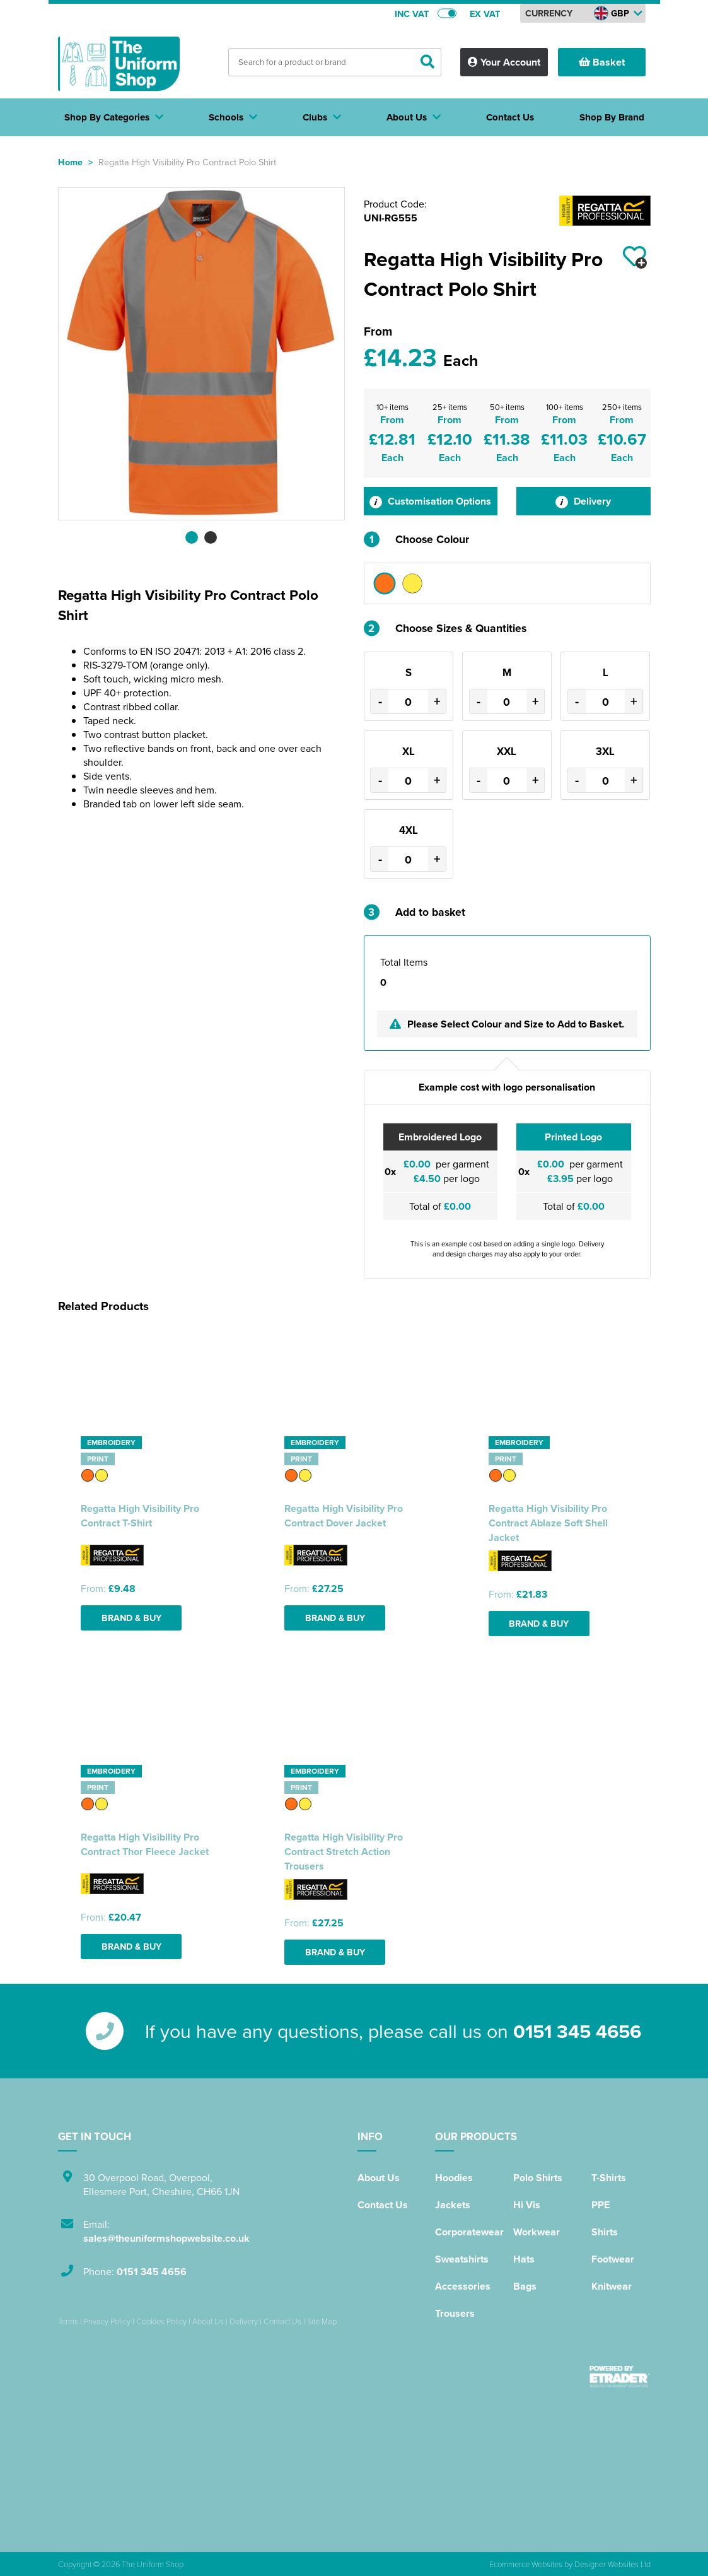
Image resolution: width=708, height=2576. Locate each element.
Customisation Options (430, 501)
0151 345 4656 (577, 2031)
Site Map (322, 2321)
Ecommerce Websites (525, 2564)
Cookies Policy (161, 2321)
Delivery (583, 501)
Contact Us (382, 2205)
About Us (378, 2177)
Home (70, 161)
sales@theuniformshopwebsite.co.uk (166, 2238)
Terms (68, 2321)
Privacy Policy (107, 2321)
